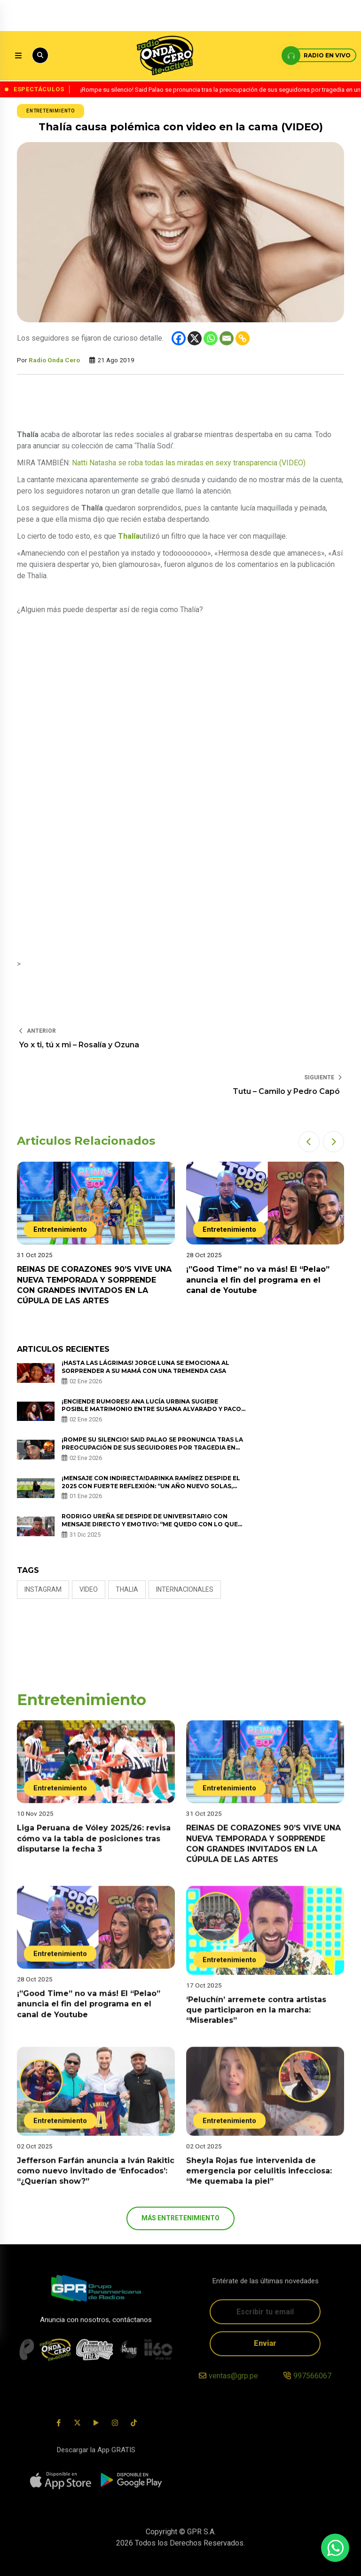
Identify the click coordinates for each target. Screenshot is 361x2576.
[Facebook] (179, 338)
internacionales (184, 1589)
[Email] (227, 338)
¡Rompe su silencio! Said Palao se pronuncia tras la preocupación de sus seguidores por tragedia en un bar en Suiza (152, 1447)
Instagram (43, 1589)
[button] (309, 1141)
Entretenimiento (50, 110)
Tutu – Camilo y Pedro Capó (287, 1091)
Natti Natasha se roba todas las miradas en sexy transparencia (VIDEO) (189, 462)
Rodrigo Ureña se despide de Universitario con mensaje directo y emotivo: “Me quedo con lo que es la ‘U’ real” (150, 1524)
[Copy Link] (242, 338)
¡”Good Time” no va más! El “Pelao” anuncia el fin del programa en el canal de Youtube (258, 1280)
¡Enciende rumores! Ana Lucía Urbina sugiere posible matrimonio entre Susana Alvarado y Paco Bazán (151, 1409)
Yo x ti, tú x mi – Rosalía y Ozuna (79, 1044)
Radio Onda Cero (54, 360)
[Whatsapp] (211, 338)
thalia (127, 1589)
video (88, 1589)
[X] (195, 338)
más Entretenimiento (180, 2218)
